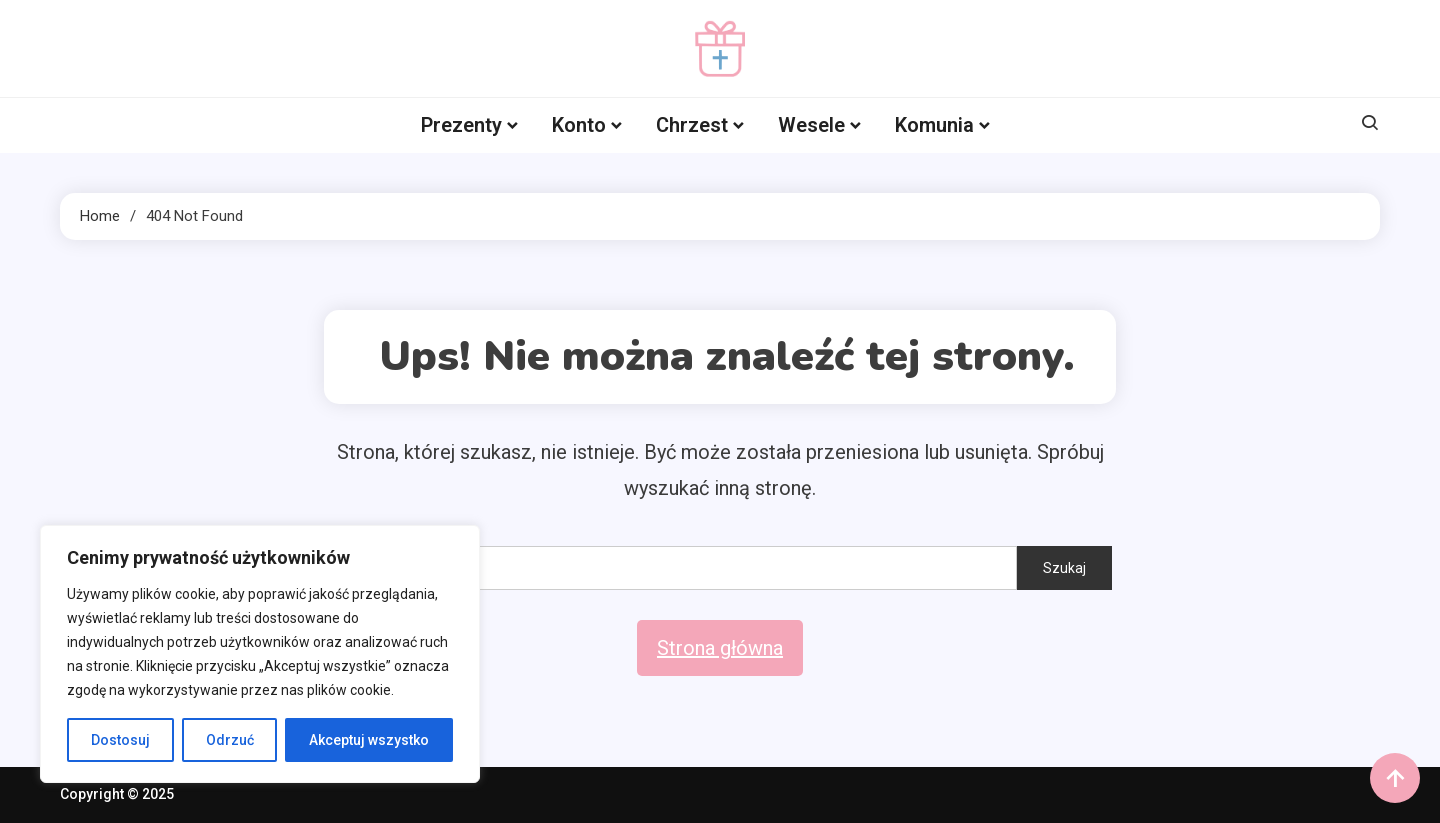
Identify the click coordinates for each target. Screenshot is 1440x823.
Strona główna (720, 648)
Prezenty (461, 125)
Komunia (934, 125)
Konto (579, 125)
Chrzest (692, 125)
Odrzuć (230, 740)
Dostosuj (120, 740)
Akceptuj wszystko (369, 740)
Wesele (811, 125)
